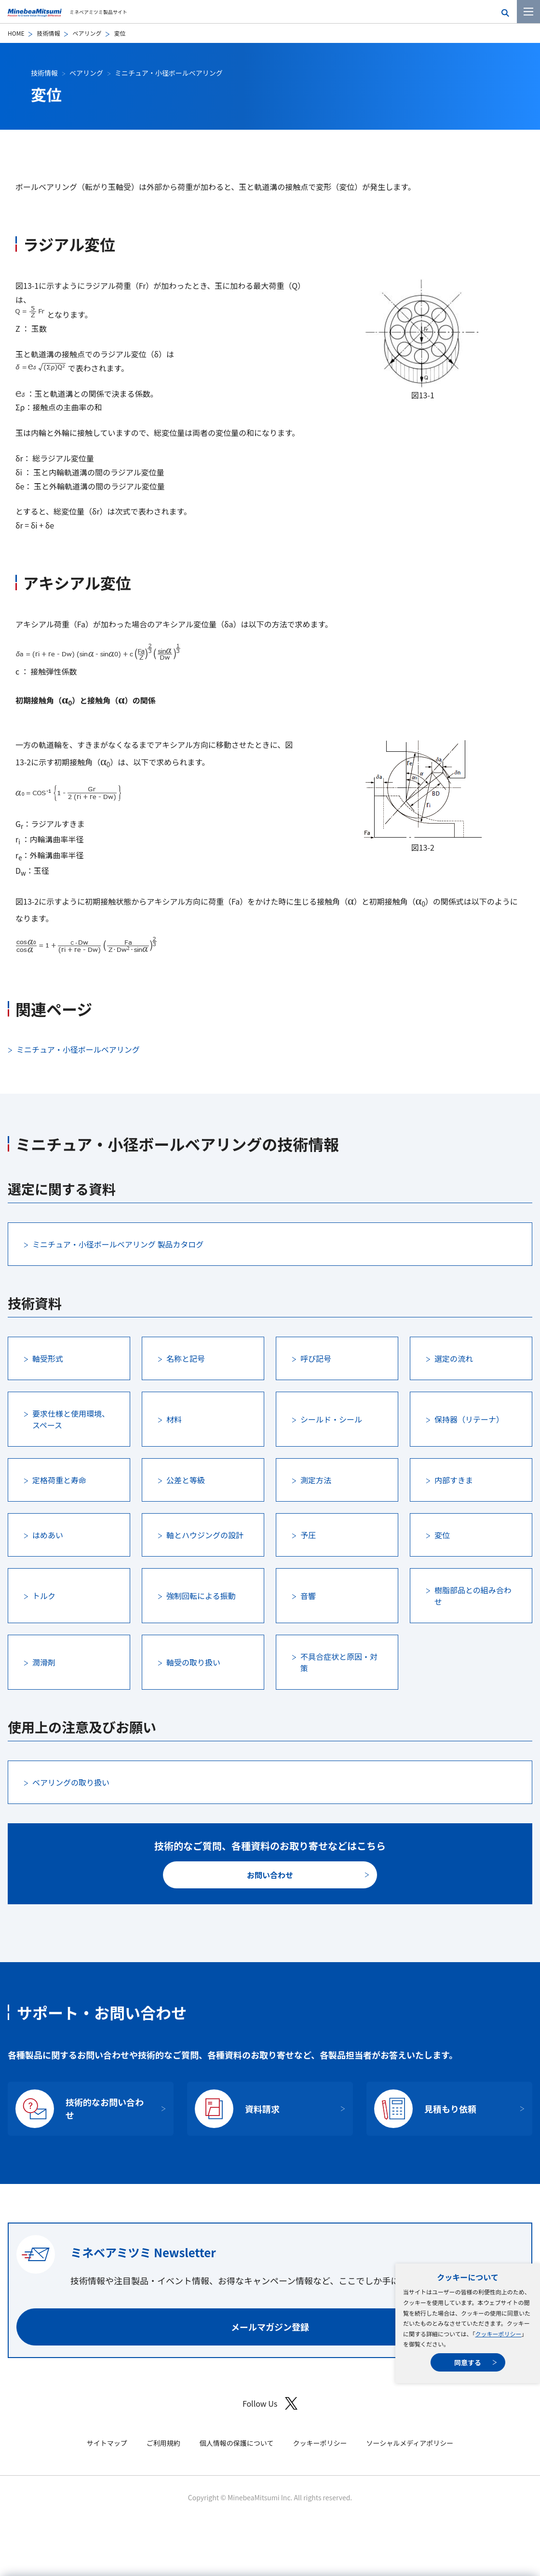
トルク (43, 1595)
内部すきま (453, 1480)
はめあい (47, 1535)
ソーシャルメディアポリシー (409, 2443)
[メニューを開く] (528, 11)
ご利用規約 (163, 2443)
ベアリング (86, 33)
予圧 (308, 1535)
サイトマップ (107, 2443)
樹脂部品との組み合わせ (473, 1595)
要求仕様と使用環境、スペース (70, 1419)
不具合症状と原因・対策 (339, 1662)
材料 (174, 1419)
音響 (308, 1595)
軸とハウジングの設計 (204, 1535)
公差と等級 (185, 1480)
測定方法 (315, 1480)
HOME (16, 33)
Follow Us (270, 2403)
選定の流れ (453, 1358)
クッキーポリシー (498, 2334)
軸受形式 (47, 1358)
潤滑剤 (43, 1662)
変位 (442, 1535)
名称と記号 (185, 1358)
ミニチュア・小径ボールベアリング (169, 73)
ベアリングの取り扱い (70, 1782)
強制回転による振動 (201, 1595)
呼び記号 (315, 1358)
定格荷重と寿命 (59, 1480)
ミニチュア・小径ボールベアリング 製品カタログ (117, 1244)
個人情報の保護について (237, 2443)
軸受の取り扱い (193, 1662)
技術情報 (48, 33)
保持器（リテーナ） (469, 1419)
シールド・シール (331, 1419)
